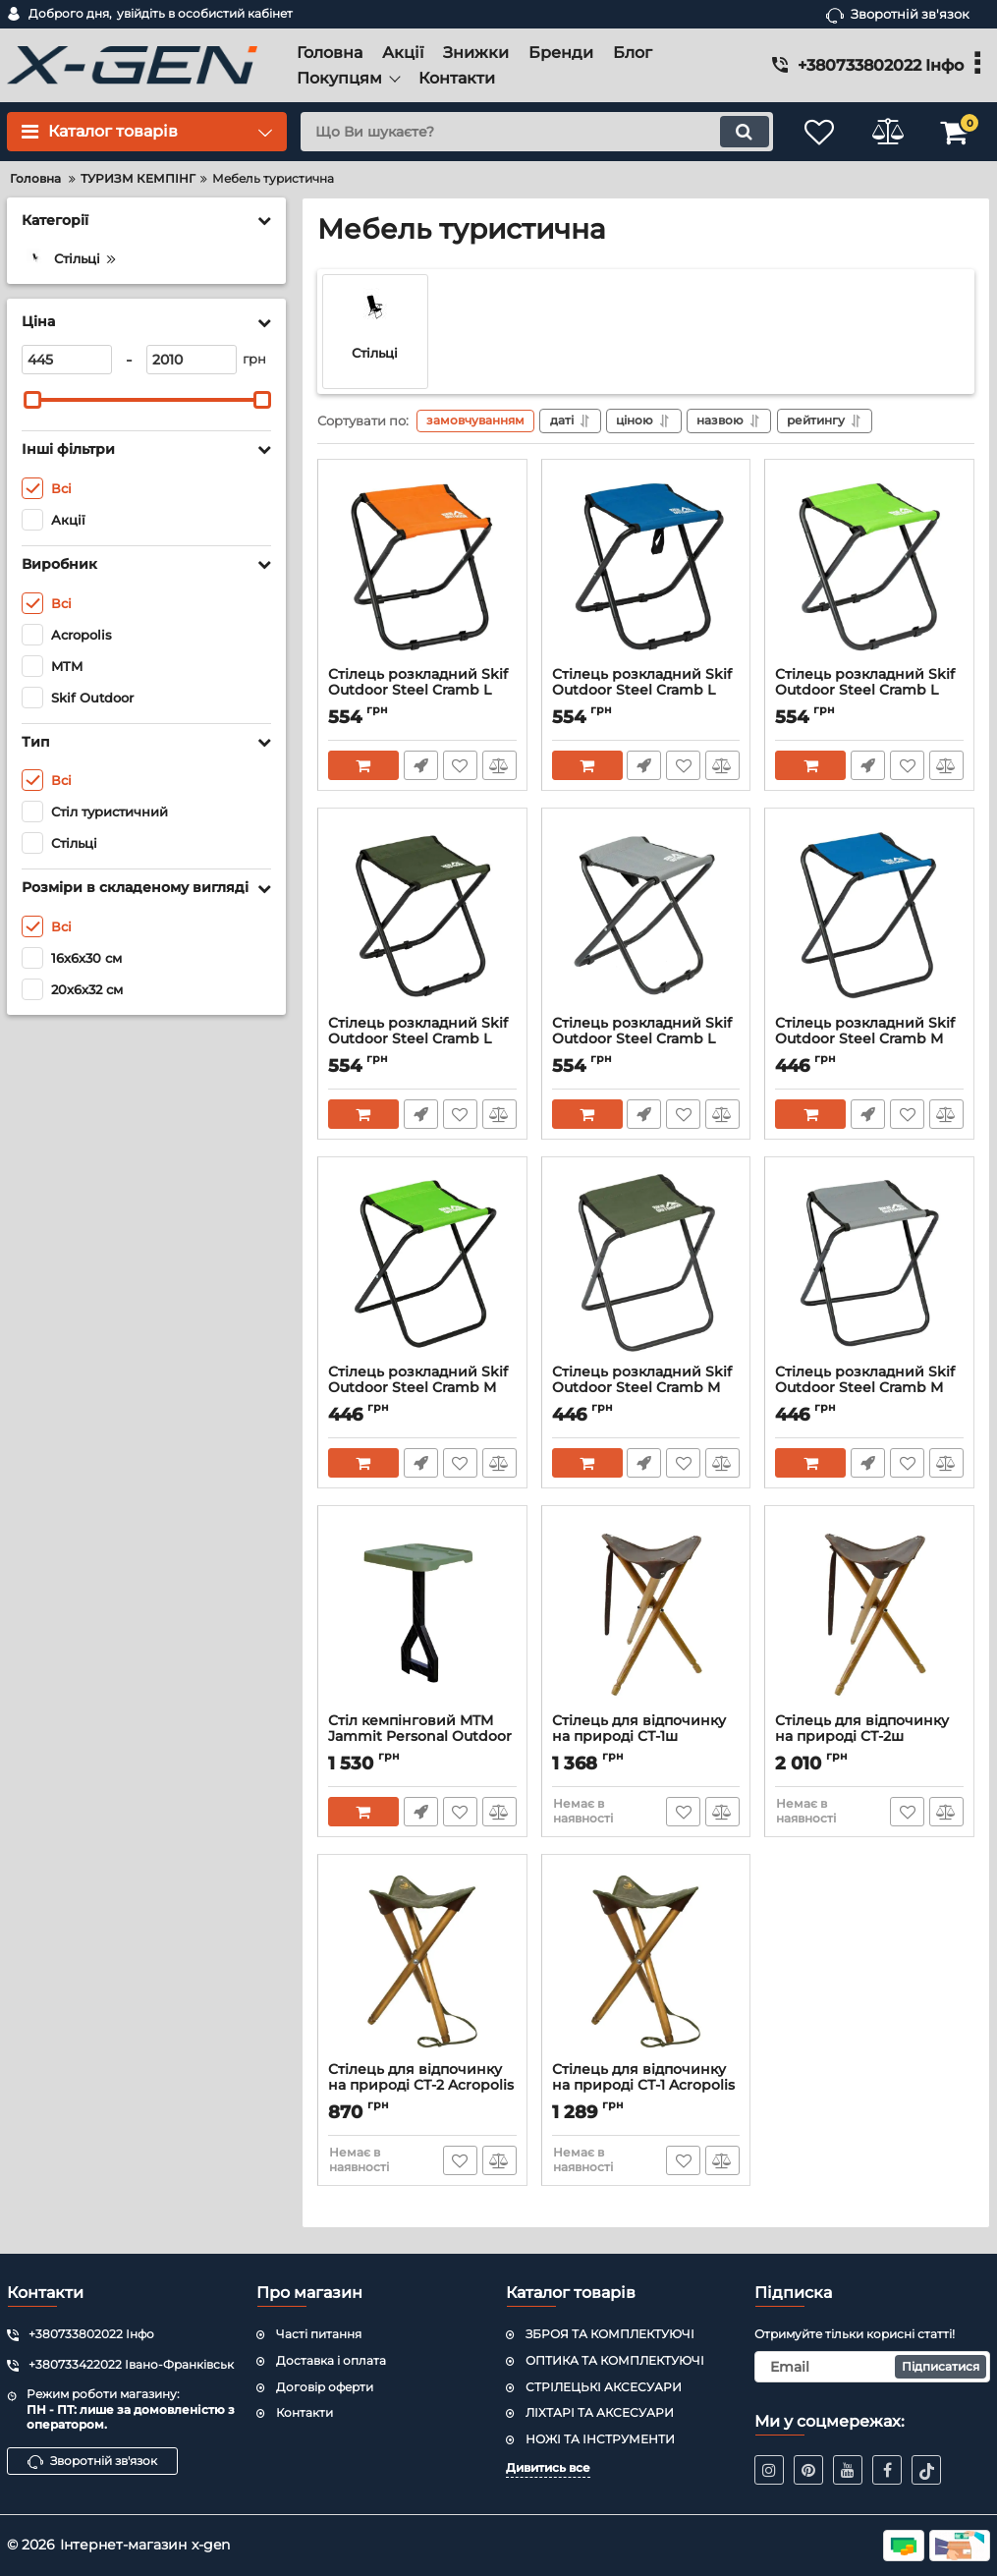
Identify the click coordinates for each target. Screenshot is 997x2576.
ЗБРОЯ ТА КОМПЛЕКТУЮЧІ (610, 2333)
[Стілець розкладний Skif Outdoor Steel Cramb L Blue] (646, 568)
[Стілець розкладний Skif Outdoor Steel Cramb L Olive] (422, 916)
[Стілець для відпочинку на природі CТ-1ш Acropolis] (646, 1614)
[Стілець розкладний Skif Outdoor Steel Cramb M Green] (422, 1265)
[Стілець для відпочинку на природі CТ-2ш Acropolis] (869, 1614)
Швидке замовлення (421, 765)
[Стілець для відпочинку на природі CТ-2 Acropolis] (422, 1963)
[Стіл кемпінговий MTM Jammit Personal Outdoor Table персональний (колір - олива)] (422, 1614)
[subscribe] (872, 2366)
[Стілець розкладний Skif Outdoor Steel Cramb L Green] (869, 568)
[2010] (191, 359)
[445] (67, 359)
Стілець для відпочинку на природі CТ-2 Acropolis (422, 2086)
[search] (535, 131)
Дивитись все (548, 2467)
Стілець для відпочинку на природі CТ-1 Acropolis (646, 2086)
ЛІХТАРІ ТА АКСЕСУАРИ (600, 2412)
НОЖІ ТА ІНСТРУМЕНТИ (600, 2439)
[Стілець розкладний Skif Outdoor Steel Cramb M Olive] (646, 1265)
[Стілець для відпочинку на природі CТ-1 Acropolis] (646, 1963)
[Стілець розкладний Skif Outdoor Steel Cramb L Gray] (646, 916)
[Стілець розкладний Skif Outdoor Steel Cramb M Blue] (869, 916)
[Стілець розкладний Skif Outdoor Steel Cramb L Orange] (422, 568)
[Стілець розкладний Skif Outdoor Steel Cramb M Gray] (869, 1265)
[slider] (32, 400)
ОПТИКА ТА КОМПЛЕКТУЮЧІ (615, 2360)
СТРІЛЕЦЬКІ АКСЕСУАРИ (604, 2387)
